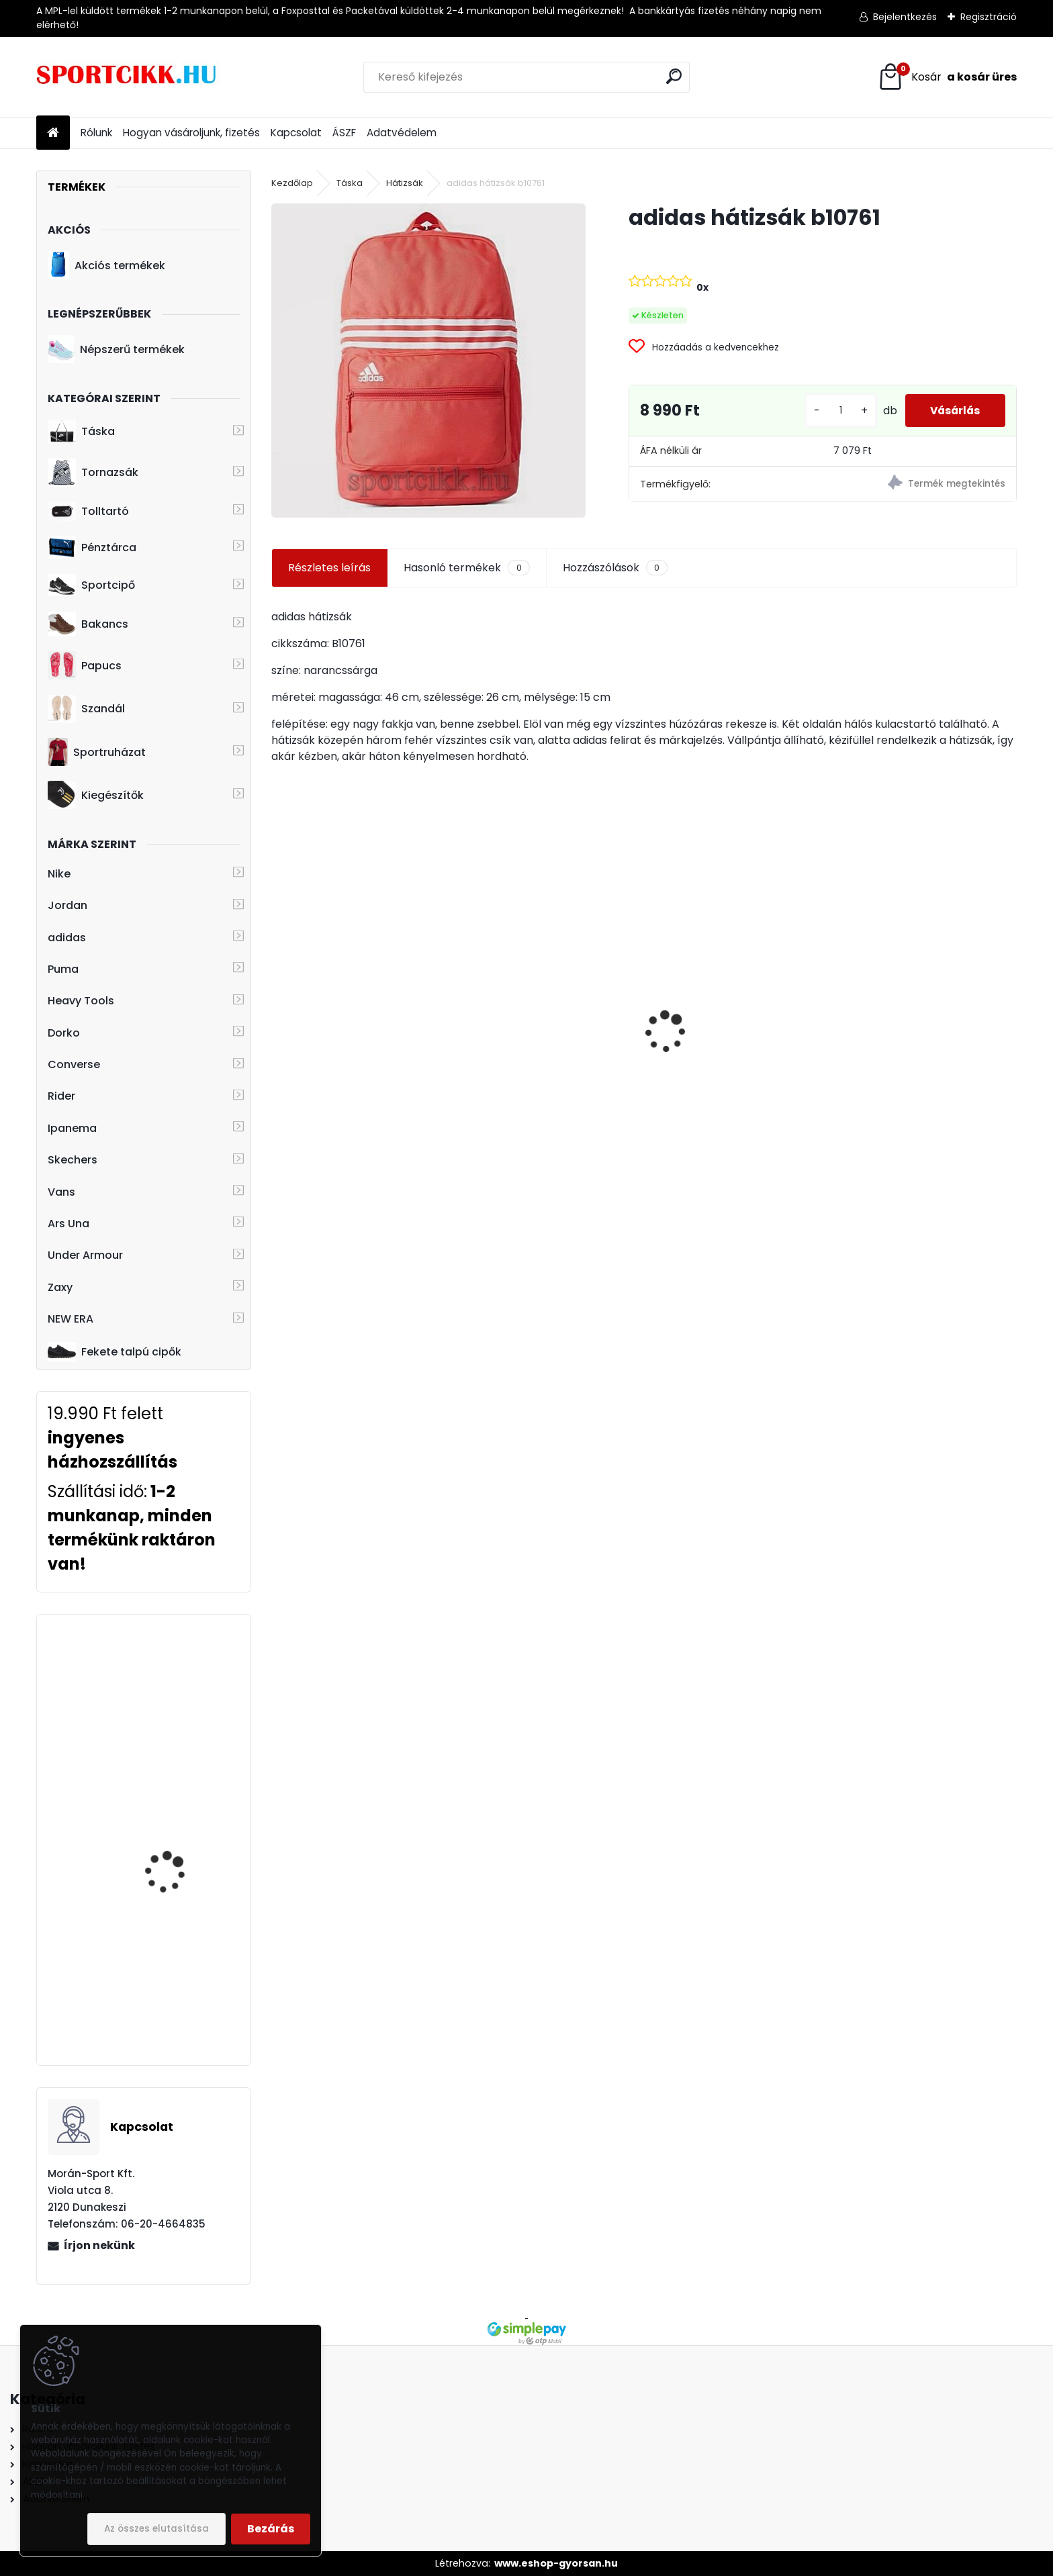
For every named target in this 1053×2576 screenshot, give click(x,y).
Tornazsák (93, 473)
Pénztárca (92, 547)
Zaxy (60, 1287)
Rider (61, 1096)
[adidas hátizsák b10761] (428, 360)
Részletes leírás (329, 567)
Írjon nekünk (99, 2245)
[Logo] (128, 77)
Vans (61, 1192)
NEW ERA (70, 1319)
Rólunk (96, 133)
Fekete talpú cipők (114, 1351)
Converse (74, 1064)
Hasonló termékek (466, 568)
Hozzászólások (615, 568)
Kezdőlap (292, 183)
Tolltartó (88, 511)
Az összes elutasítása (156, 2528)
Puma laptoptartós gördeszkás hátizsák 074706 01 (545, 1092)
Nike (59, 873)
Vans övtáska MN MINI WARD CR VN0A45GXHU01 (356, 995)
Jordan (67, 905)
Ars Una (68, 1223)
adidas (67, 937)
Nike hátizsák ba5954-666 (917, 1085)
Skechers (72, 1159)
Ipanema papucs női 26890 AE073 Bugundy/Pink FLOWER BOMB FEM (176, 1983)
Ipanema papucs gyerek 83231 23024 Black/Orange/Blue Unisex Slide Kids (182, 1854)
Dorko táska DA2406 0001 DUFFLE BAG (725, 1041)
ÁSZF (344, 133)
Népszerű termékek (116, 349)
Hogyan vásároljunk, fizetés (191, 133)
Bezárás (270, 2528)
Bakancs (88, 624)
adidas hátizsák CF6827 (182, 1680)
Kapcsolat (296, 133)
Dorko (64, 1033)
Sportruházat (96, 752)
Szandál (86, 709)
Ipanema (72, 1128)
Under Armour (85, 1255)
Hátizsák (404, 183)
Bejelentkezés (905, 16)
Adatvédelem (402, 133)
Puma (63, 969)
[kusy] (834, 410)
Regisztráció (988, 16)
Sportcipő (91, 585)
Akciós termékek (106, 265)
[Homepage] (53, 133)
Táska (81, 432)
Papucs (85, 665)
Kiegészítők (96, 795)
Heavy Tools (81, 1000)
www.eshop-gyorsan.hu (556, 2563)
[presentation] (278, 1008)
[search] (674, 76)
